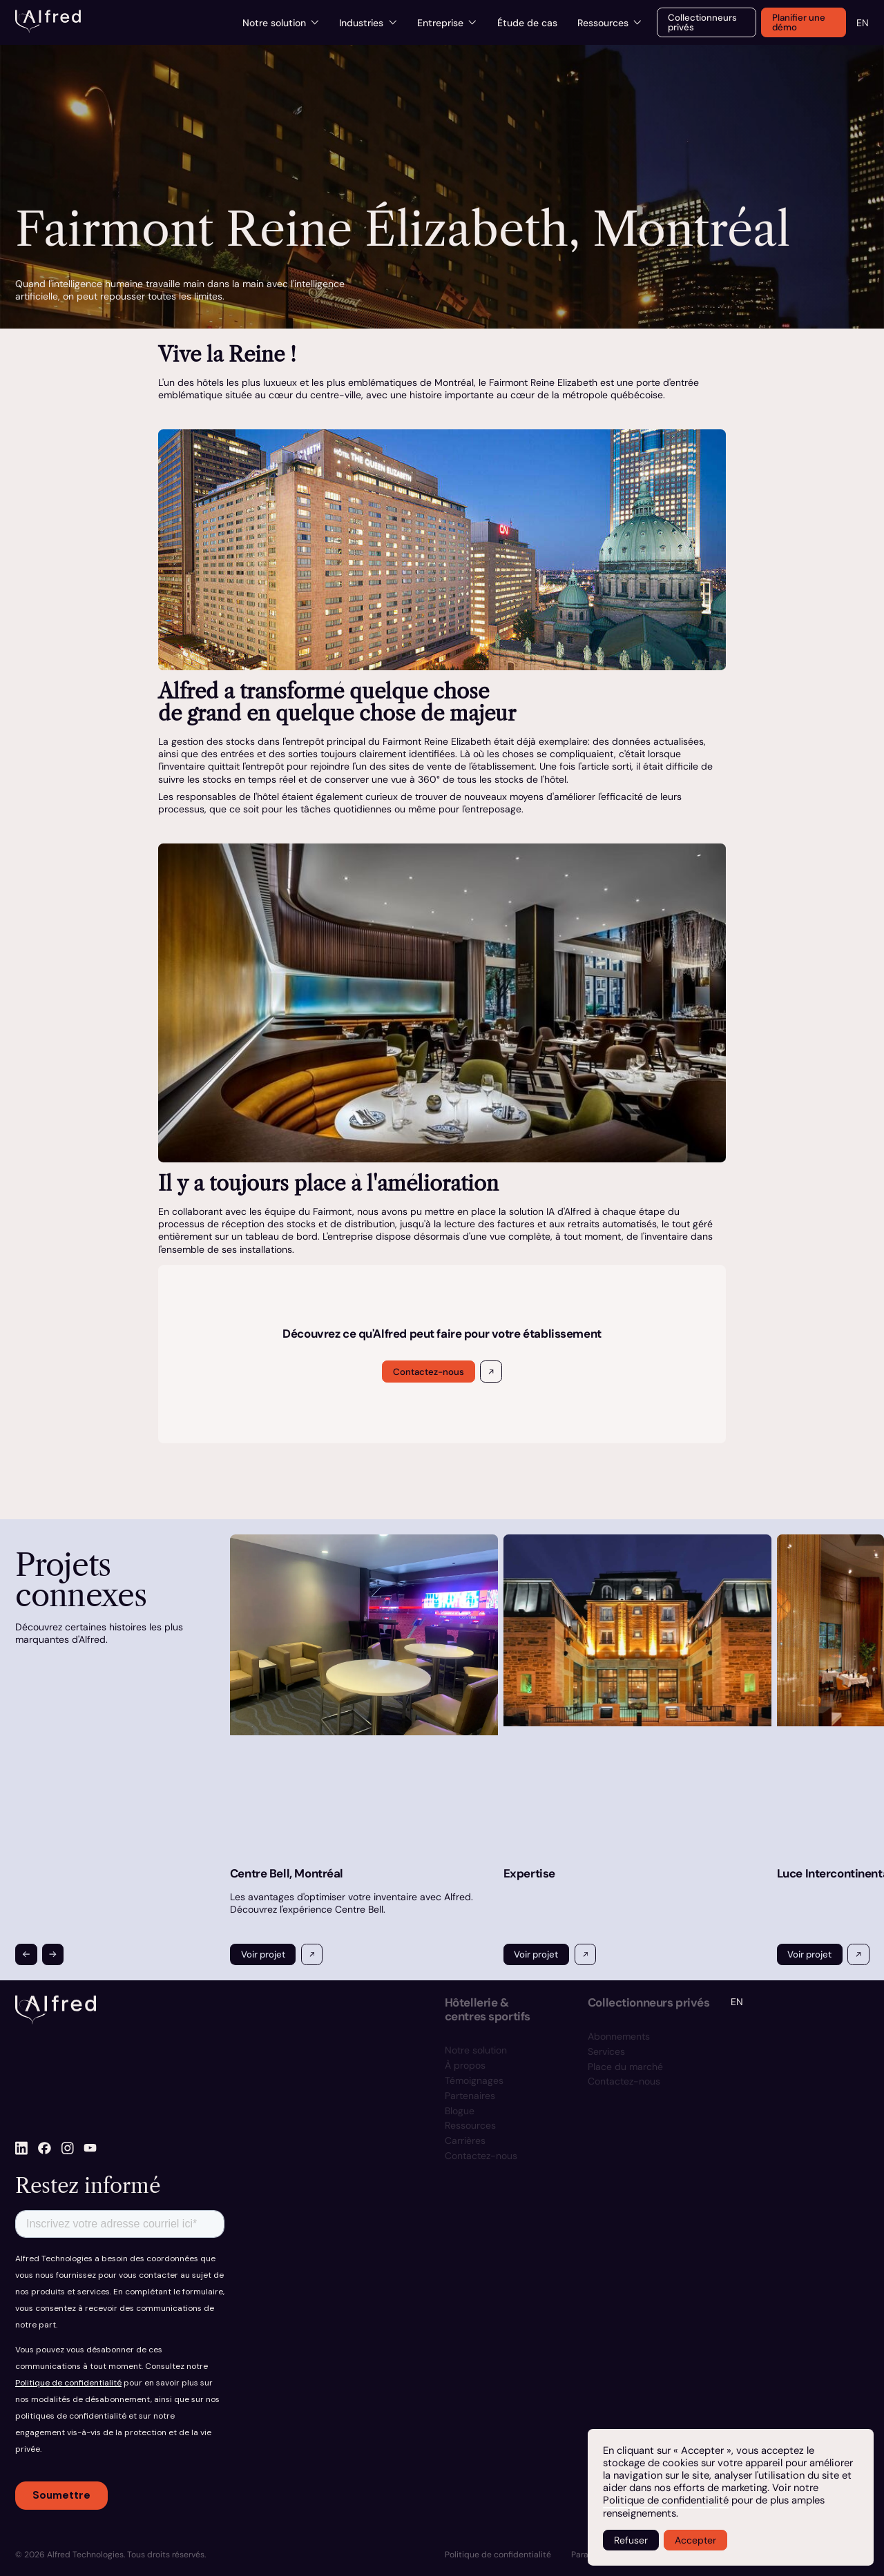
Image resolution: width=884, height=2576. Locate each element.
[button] (26, 1954)
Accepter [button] (695, 2540)
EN (862, 23)
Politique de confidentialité (666, 2500)
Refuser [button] (631, 2540)
